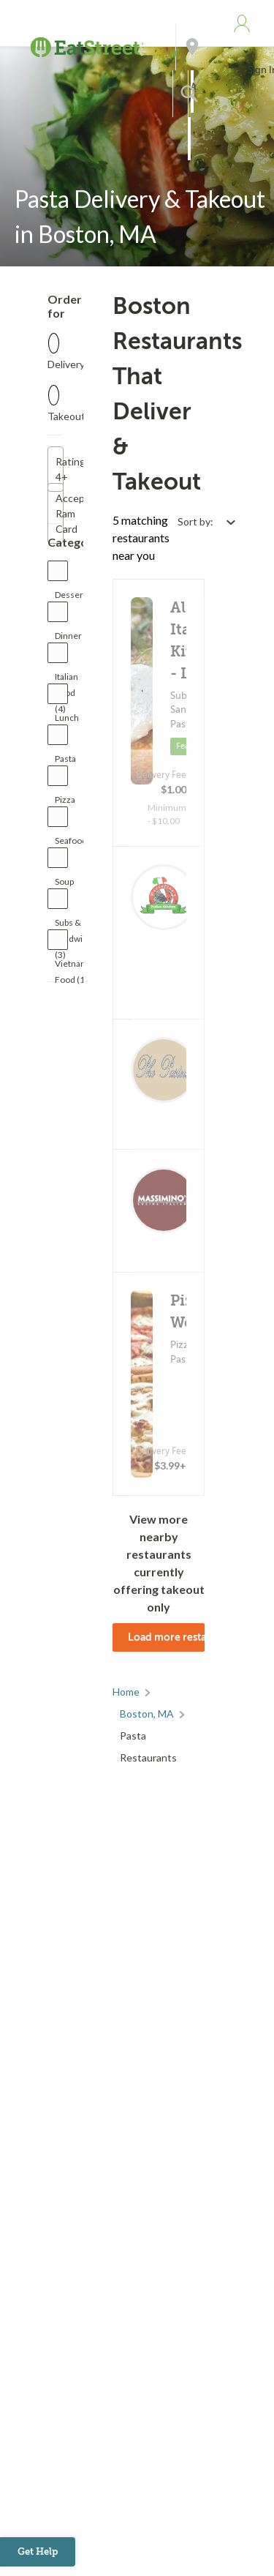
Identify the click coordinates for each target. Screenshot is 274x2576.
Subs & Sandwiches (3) (78, 926)
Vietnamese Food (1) (79, 967)
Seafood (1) (71, 844)
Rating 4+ (60, 469)
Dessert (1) (70, 598)
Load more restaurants (166, 1637)
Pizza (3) (65, 803)
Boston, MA (147, 1713)
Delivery (66, 364)
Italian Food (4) (66, 680)
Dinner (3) (68, 639)
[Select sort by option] (206, 521)
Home (126, 1691)
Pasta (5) (65, 762)
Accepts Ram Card (60, 513)
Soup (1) (64, 885)
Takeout (66, 416)
